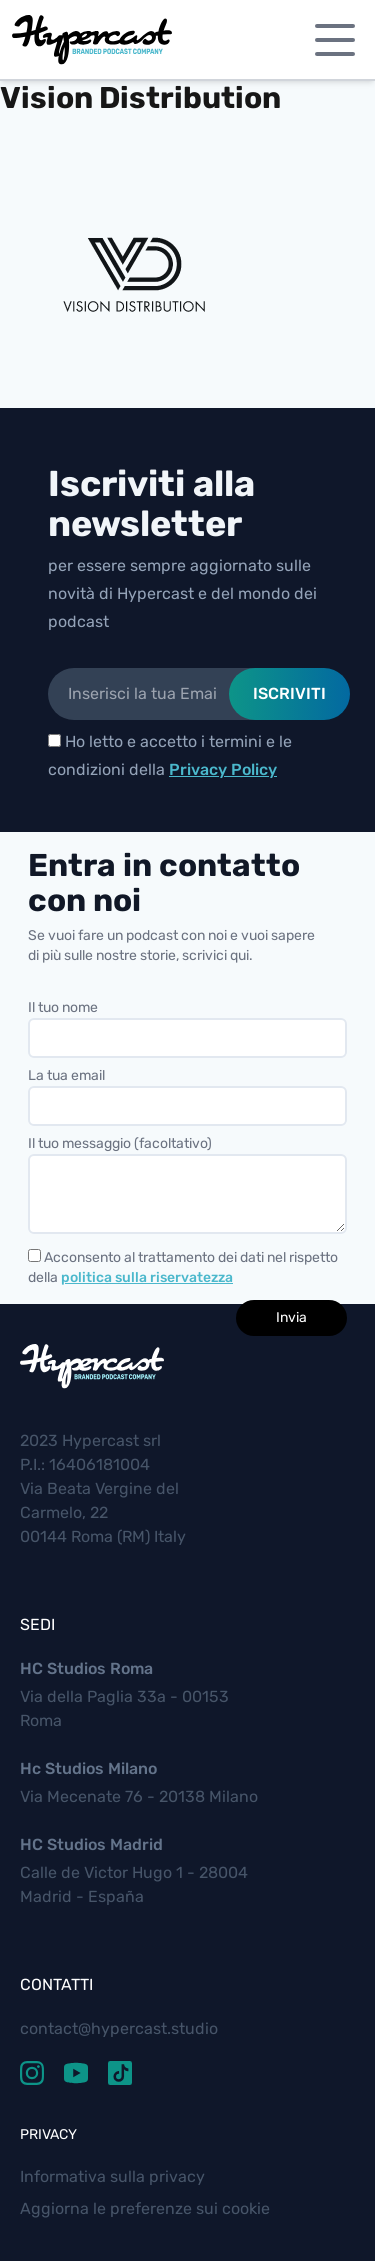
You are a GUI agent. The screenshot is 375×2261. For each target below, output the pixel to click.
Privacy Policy (223, 769)
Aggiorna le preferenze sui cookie (145, 2208)
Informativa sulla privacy (112, 2176)
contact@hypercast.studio (119, 2028)
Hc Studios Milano (88, 1768)
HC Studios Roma (86, 1668)
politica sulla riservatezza (147, 1277)
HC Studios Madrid (91, 1844)
